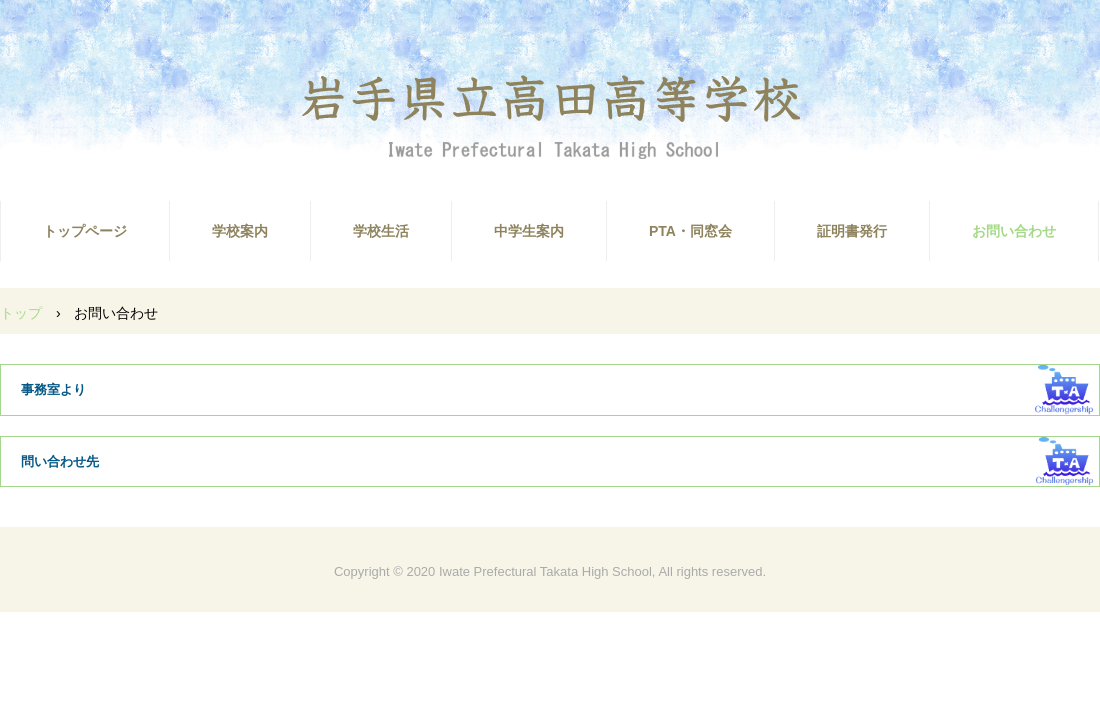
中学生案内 (529, 231)
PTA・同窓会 (690, 231)
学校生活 (381, 231)
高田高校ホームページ (550, 115)
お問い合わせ (1014, 231)
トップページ (85, 231)
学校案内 (240, 231)
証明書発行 (852, 231)
